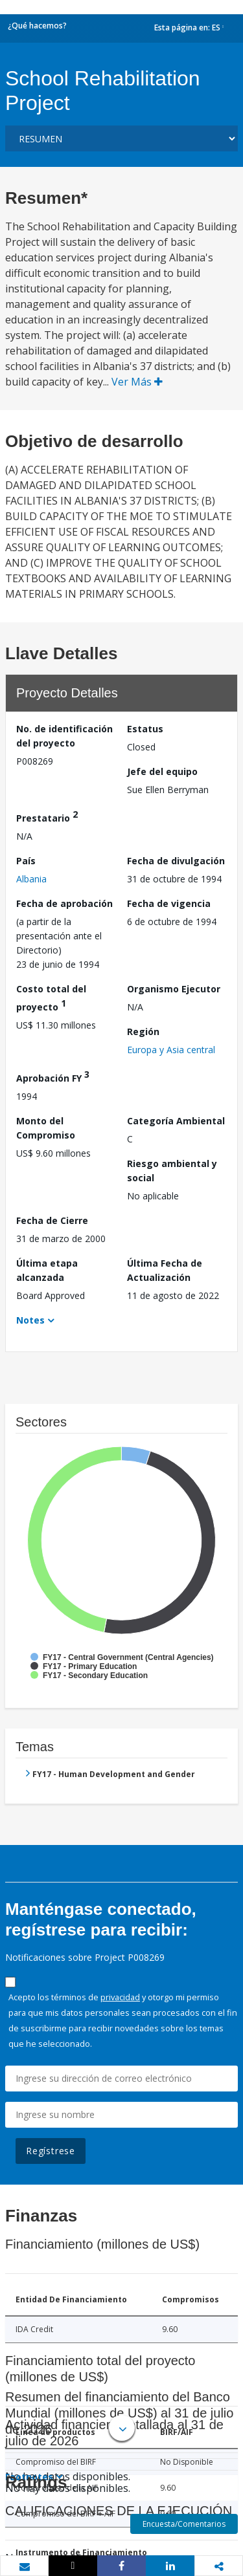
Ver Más (137, 382)
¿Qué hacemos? (37, 25)
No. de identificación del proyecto (64, 736)
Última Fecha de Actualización (164, 1270)
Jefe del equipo (162, 771)
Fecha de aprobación (64, 903)
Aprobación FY (52, 1076)
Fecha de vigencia (169, 903)
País (26, 861)
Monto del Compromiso (45, 1128)
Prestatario (47, 816)
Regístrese (50, 2151)
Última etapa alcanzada (47, 1270)
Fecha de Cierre (52, 1220)
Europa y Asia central (171, 1049)
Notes (30, 1320)
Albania (31, 879)
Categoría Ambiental (176, 1121)
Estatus (145, 729)
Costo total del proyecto (51, 998)
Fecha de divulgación (176, 861)
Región (143, 1031)
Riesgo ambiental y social (172, 1170)
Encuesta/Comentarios (184, 2523)
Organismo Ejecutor (173, 989)
